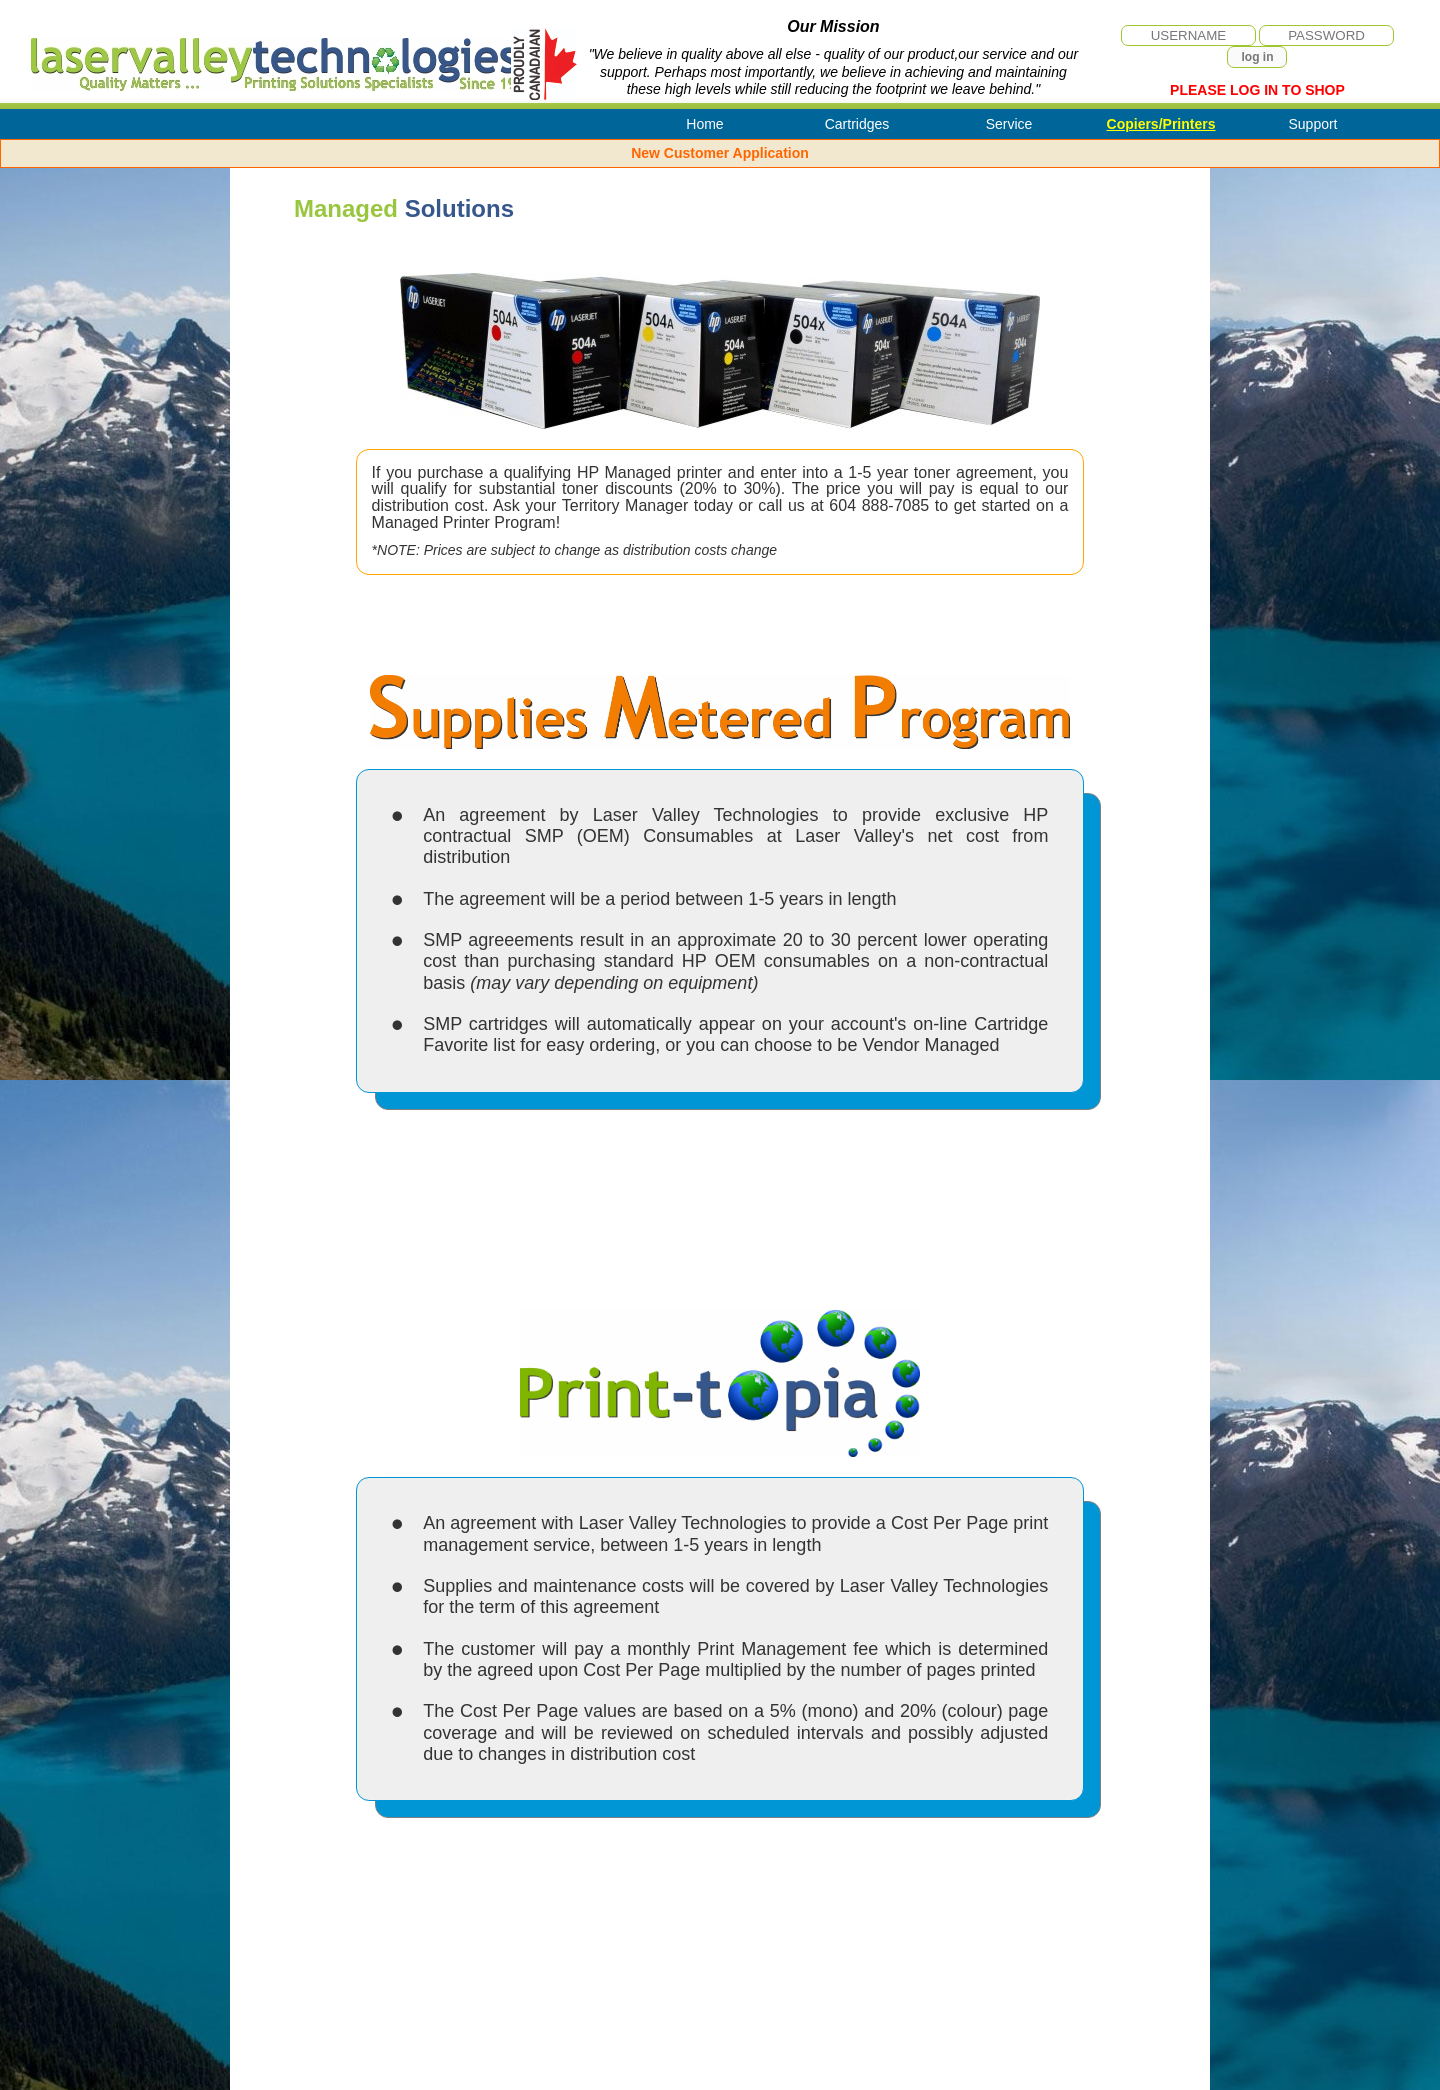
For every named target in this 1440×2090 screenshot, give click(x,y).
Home (704, 124)
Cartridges (857, 124)
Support (1312, 124)
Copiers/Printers (1161, 124)
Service (1009, 124)
